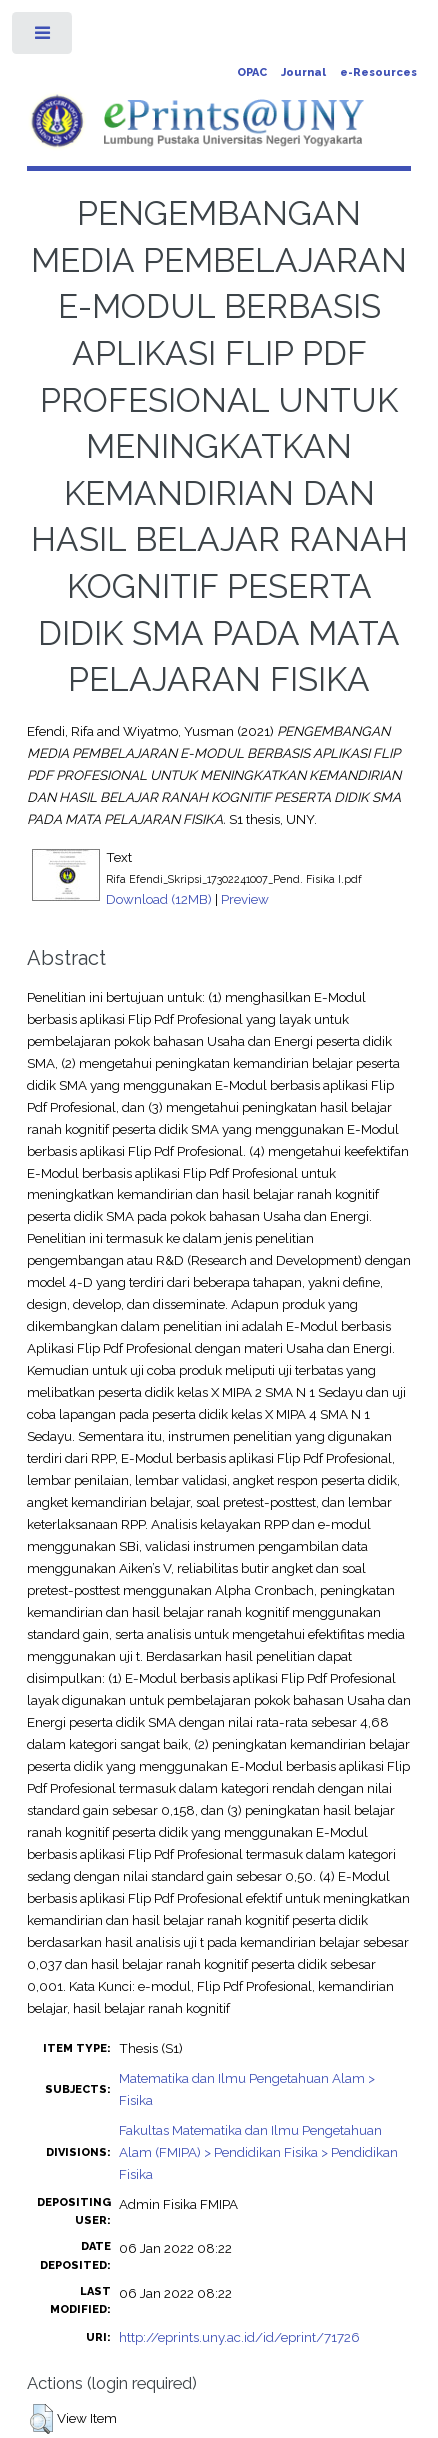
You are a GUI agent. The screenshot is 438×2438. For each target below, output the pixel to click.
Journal (303, 72)
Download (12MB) (159, 899)
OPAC (252, 72)
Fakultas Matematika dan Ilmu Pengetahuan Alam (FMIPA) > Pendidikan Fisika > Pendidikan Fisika (258, 2152)
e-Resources (378, 72)
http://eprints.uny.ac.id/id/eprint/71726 (239, 2337)
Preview (245, 899)
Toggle (43, 37)
